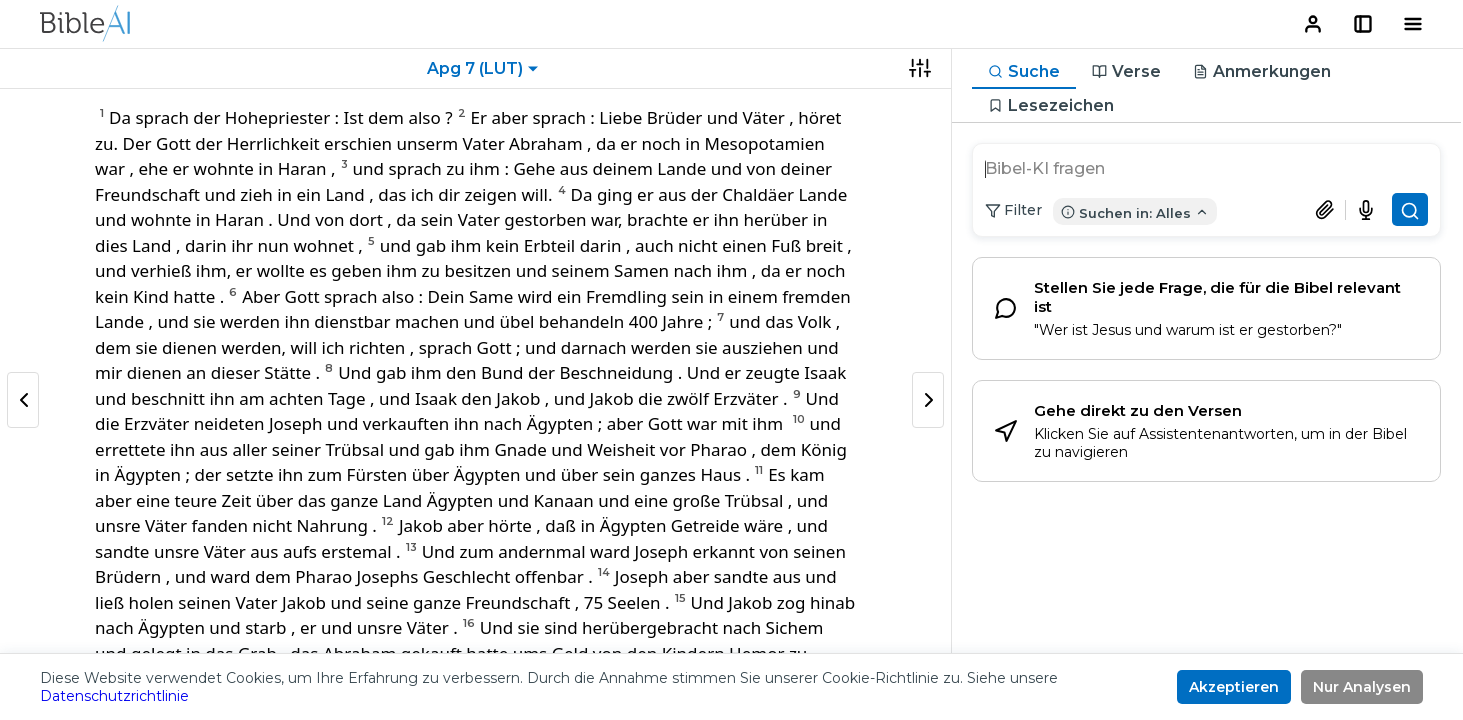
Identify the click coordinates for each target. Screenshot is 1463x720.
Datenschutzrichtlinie (114, 696)
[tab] (1024, 72)
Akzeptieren (1234, 687)
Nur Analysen (1362, 687)
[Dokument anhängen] (1330, 210)
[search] (1206, 171)
